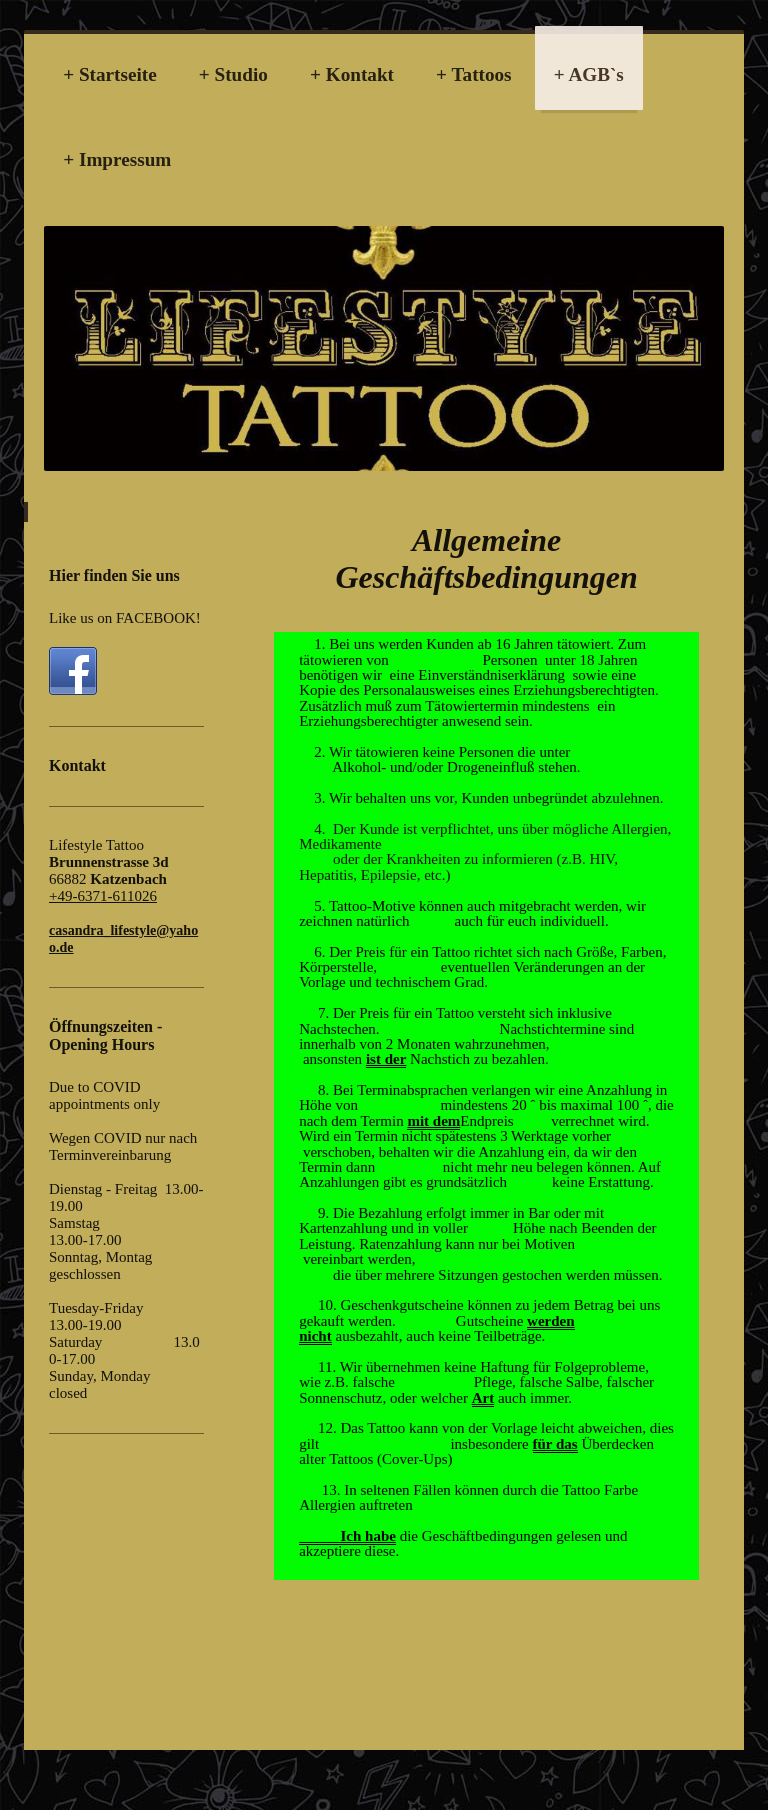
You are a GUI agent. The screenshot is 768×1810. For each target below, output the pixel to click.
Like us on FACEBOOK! (125, 618)
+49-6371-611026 (103, 896)
